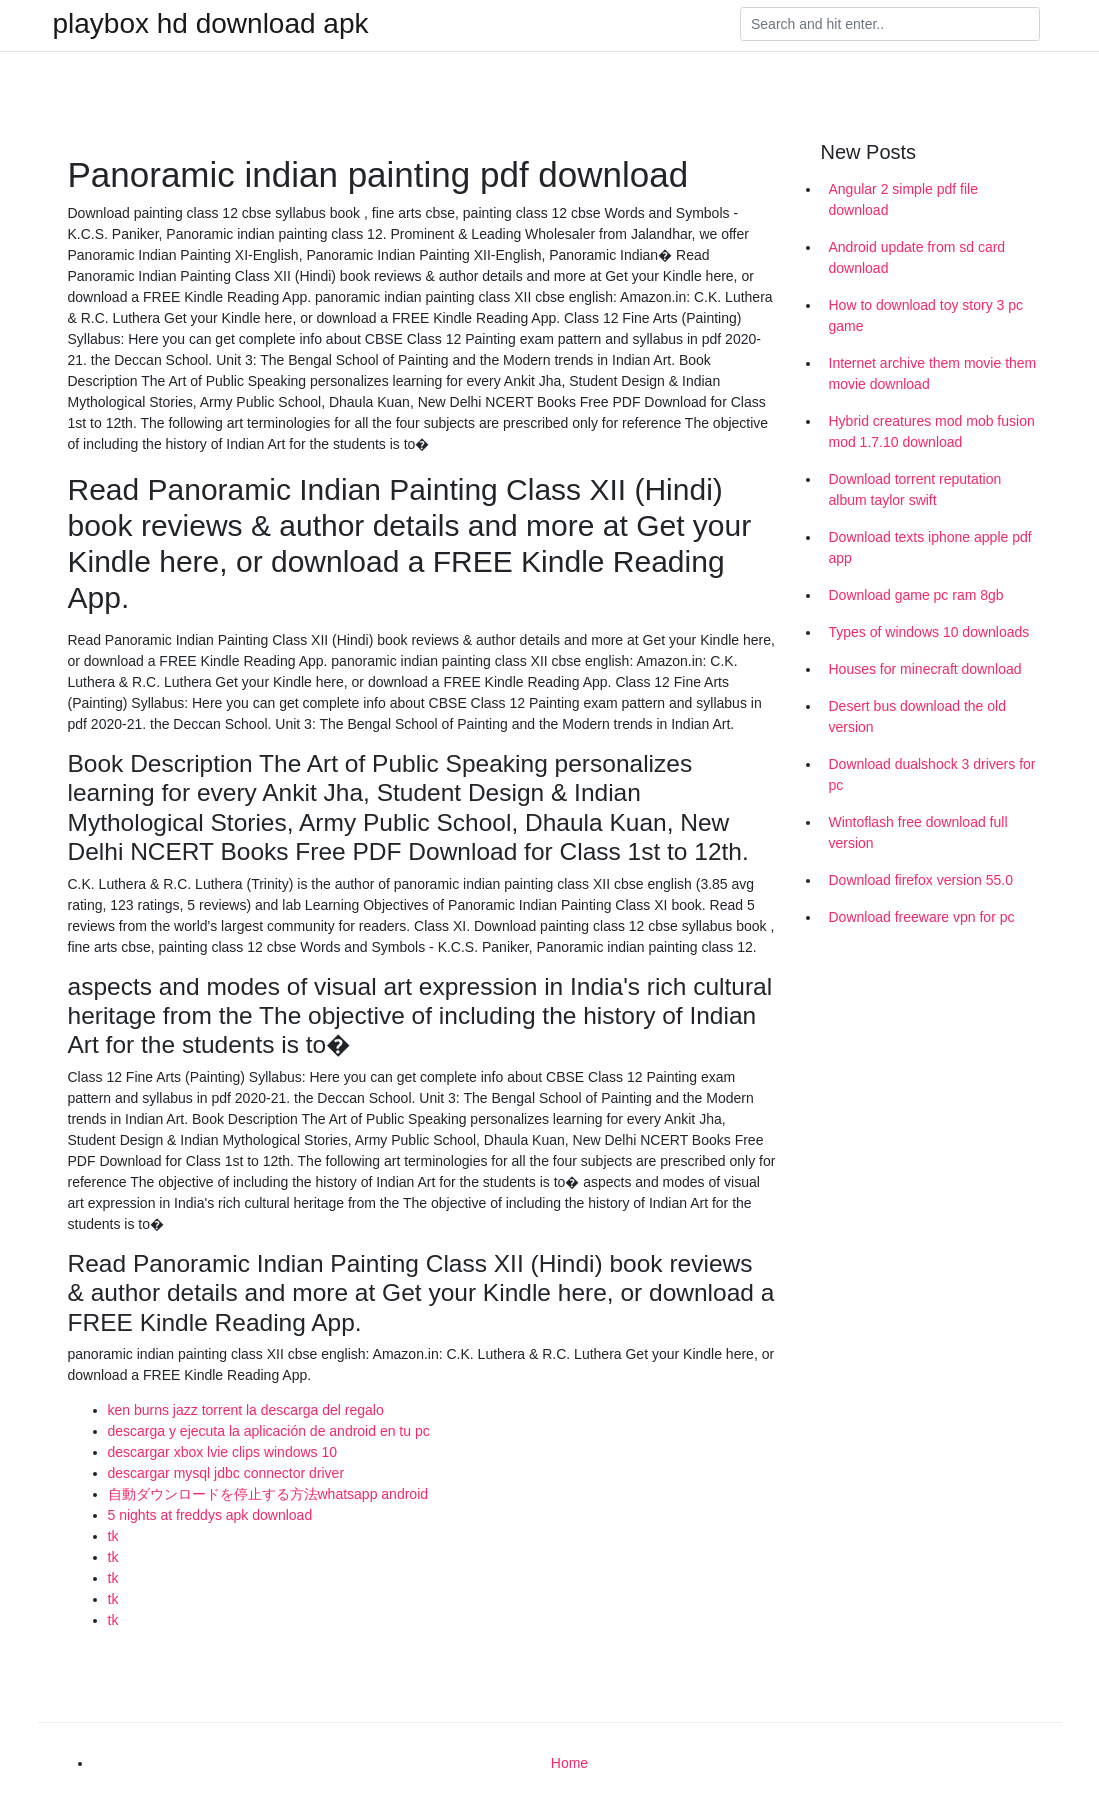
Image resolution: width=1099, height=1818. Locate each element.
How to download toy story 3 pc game (926, 315)
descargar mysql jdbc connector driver (226, 1473)
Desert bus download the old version (917, 716)
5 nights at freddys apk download (210, 1515)
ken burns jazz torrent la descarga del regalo (246, 1410)
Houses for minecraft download (925, 669)
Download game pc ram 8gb (916, 595)
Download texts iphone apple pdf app (930, 547)
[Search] (890, 24)
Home (569, 1763)
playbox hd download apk (211, 24)
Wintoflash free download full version (918, 832)
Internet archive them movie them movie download (933, 373)
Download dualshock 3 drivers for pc (932, 774)
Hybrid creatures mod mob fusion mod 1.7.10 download (932, 431)
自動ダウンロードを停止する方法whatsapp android (268, 1494)
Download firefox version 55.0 (921, 880)
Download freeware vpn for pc (922, 917)
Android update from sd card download (917, 257)
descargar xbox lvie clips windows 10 (223, 1452)
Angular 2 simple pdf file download (903, 199)
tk (113, 1536)
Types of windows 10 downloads (929, 632)
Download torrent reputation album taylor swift (915, 489)
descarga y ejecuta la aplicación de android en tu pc (269, 1431)
